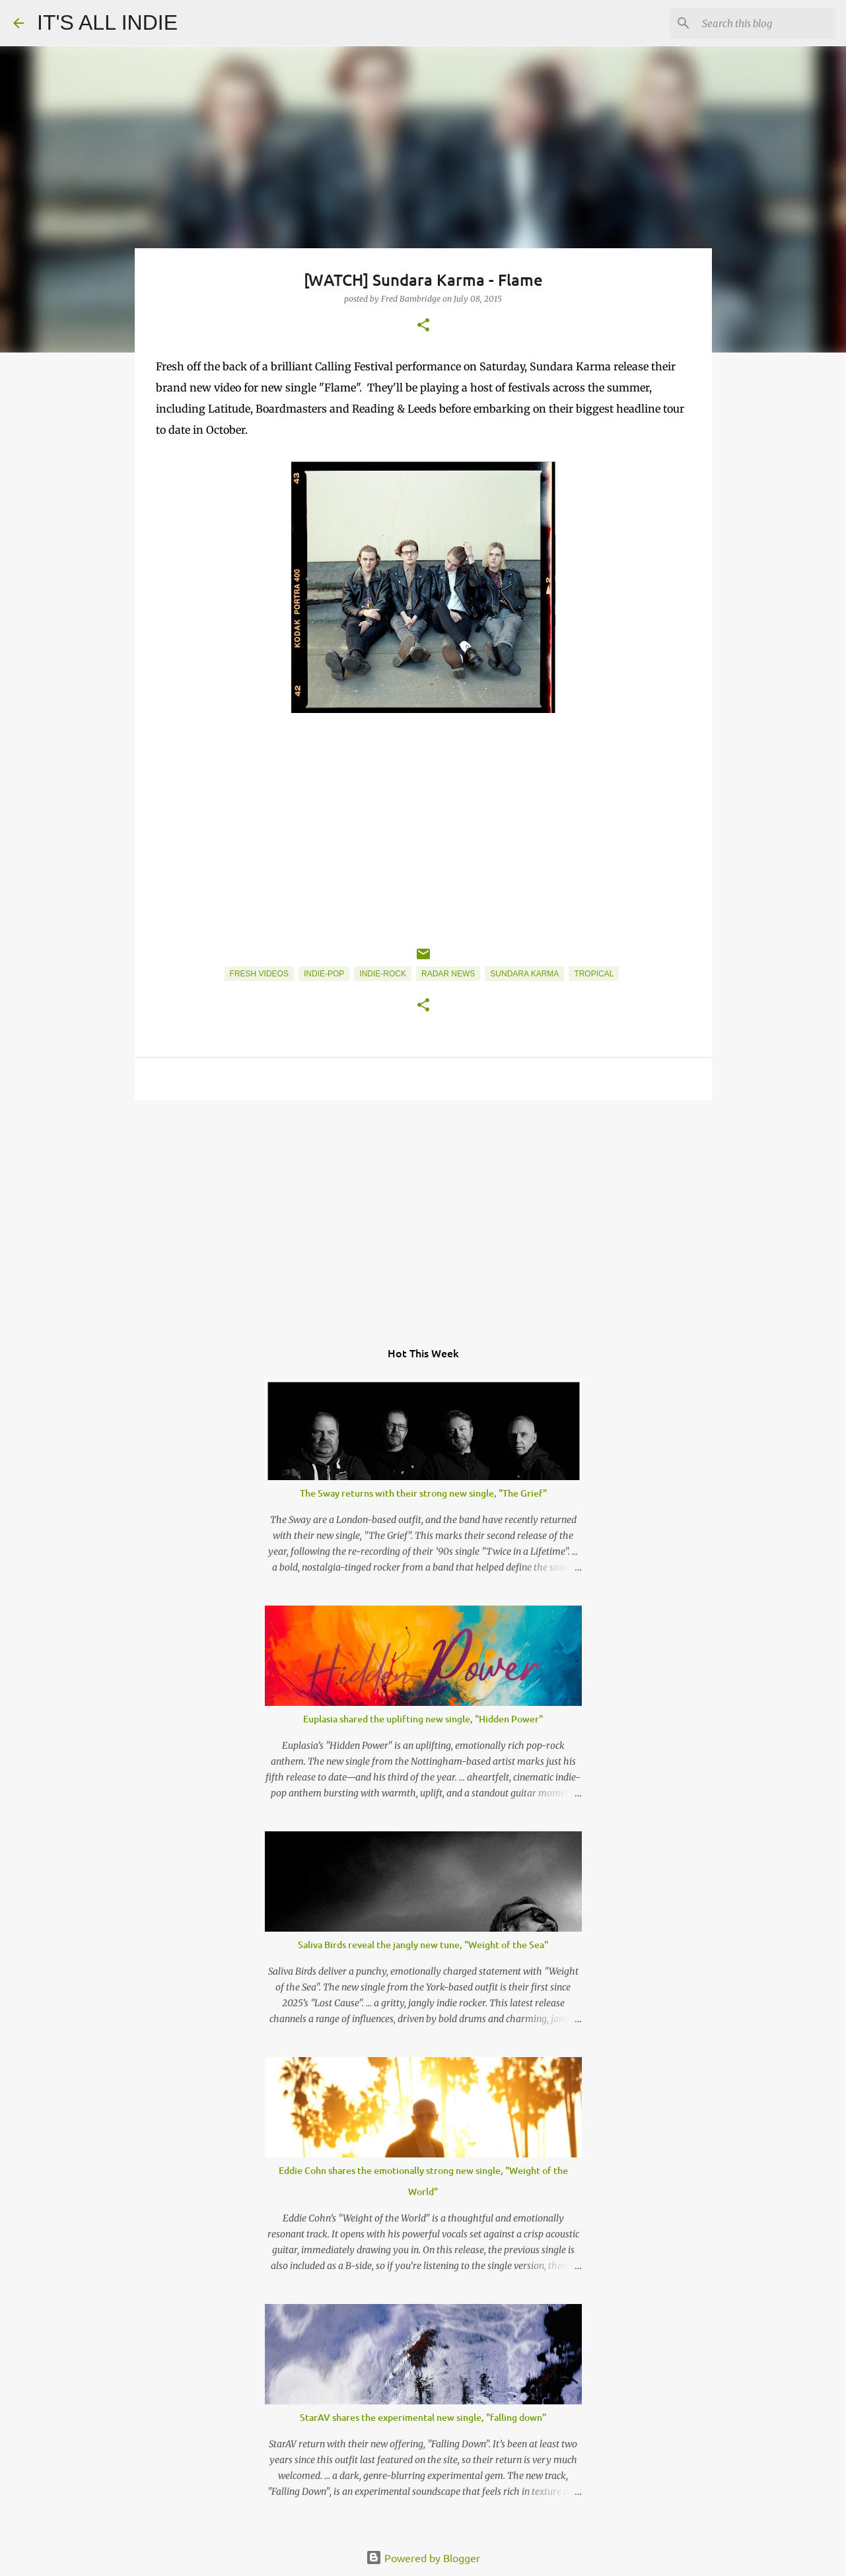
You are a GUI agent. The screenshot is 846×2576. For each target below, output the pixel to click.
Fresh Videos (259, 973)
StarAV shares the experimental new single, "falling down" (423, 2417)
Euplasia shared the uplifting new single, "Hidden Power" (423, 1718)
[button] (423, 326)
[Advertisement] (423, 1212)
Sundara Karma (524, 973)
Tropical (594, 973)
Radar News (448, 973)
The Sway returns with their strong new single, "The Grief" (423, 1493)
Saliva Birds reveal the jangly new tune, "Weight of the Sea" (423, 1944)
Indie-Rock (382, 973)
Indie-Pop (324, 973)
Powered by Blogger (423, 2557)
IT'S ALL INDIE (107, 22)
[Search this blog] (766, 23)
